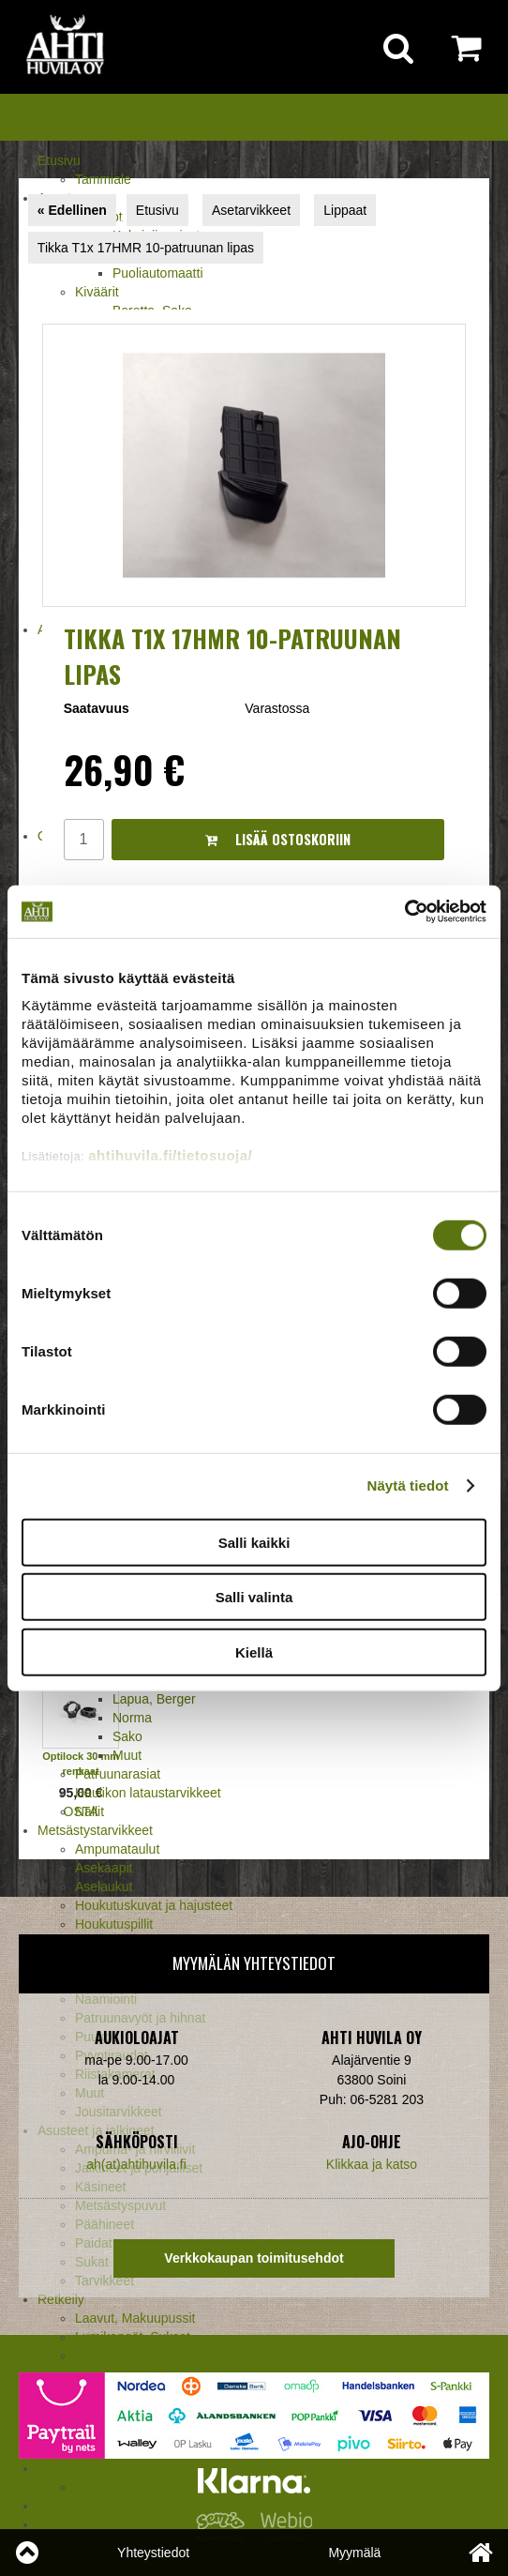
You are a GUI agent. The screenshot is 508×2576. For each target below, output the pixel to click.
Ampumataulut (117, 1848)
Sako (127, 1736)
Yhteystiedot (153, 2552)
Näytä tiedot (408, 1485)
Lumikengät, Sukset (132, 2336)
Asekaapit (103, 1867)
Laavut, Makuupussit (135, 2318)
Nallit (89, 1811)
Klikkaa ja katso (371, 2164)
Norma (132, 1717)
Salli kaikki (254, 1542)
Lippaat (344, 210)
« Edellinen (72, 210)
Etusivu (59, 160)
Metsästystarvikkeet (95, 1830)
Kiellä (254, 1651)
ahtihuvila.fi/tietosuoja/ (170, 1155)
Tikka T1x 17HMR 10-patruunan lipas (145, 247)
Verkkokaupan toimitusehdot (253, 2257)
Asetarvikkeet (251, 210)
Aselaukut (103, 1886)
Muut (127, 1755)
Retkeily (60, 2299)
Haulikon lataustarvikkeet (148, 1792)
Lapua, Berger (154, 1698)
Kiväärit (97, 291)
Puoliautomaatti (157, 272)
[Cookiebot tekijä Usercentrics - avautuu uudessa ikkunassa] (404, 912)
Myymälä (354, 2552)
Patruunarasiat (117, 1773)
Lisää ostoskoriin (278, 839)
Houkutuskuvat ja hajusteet (153, 1905)
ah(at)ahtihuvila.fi (136, 2164)
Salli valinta (254, 1597)
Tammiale (103, 179)
